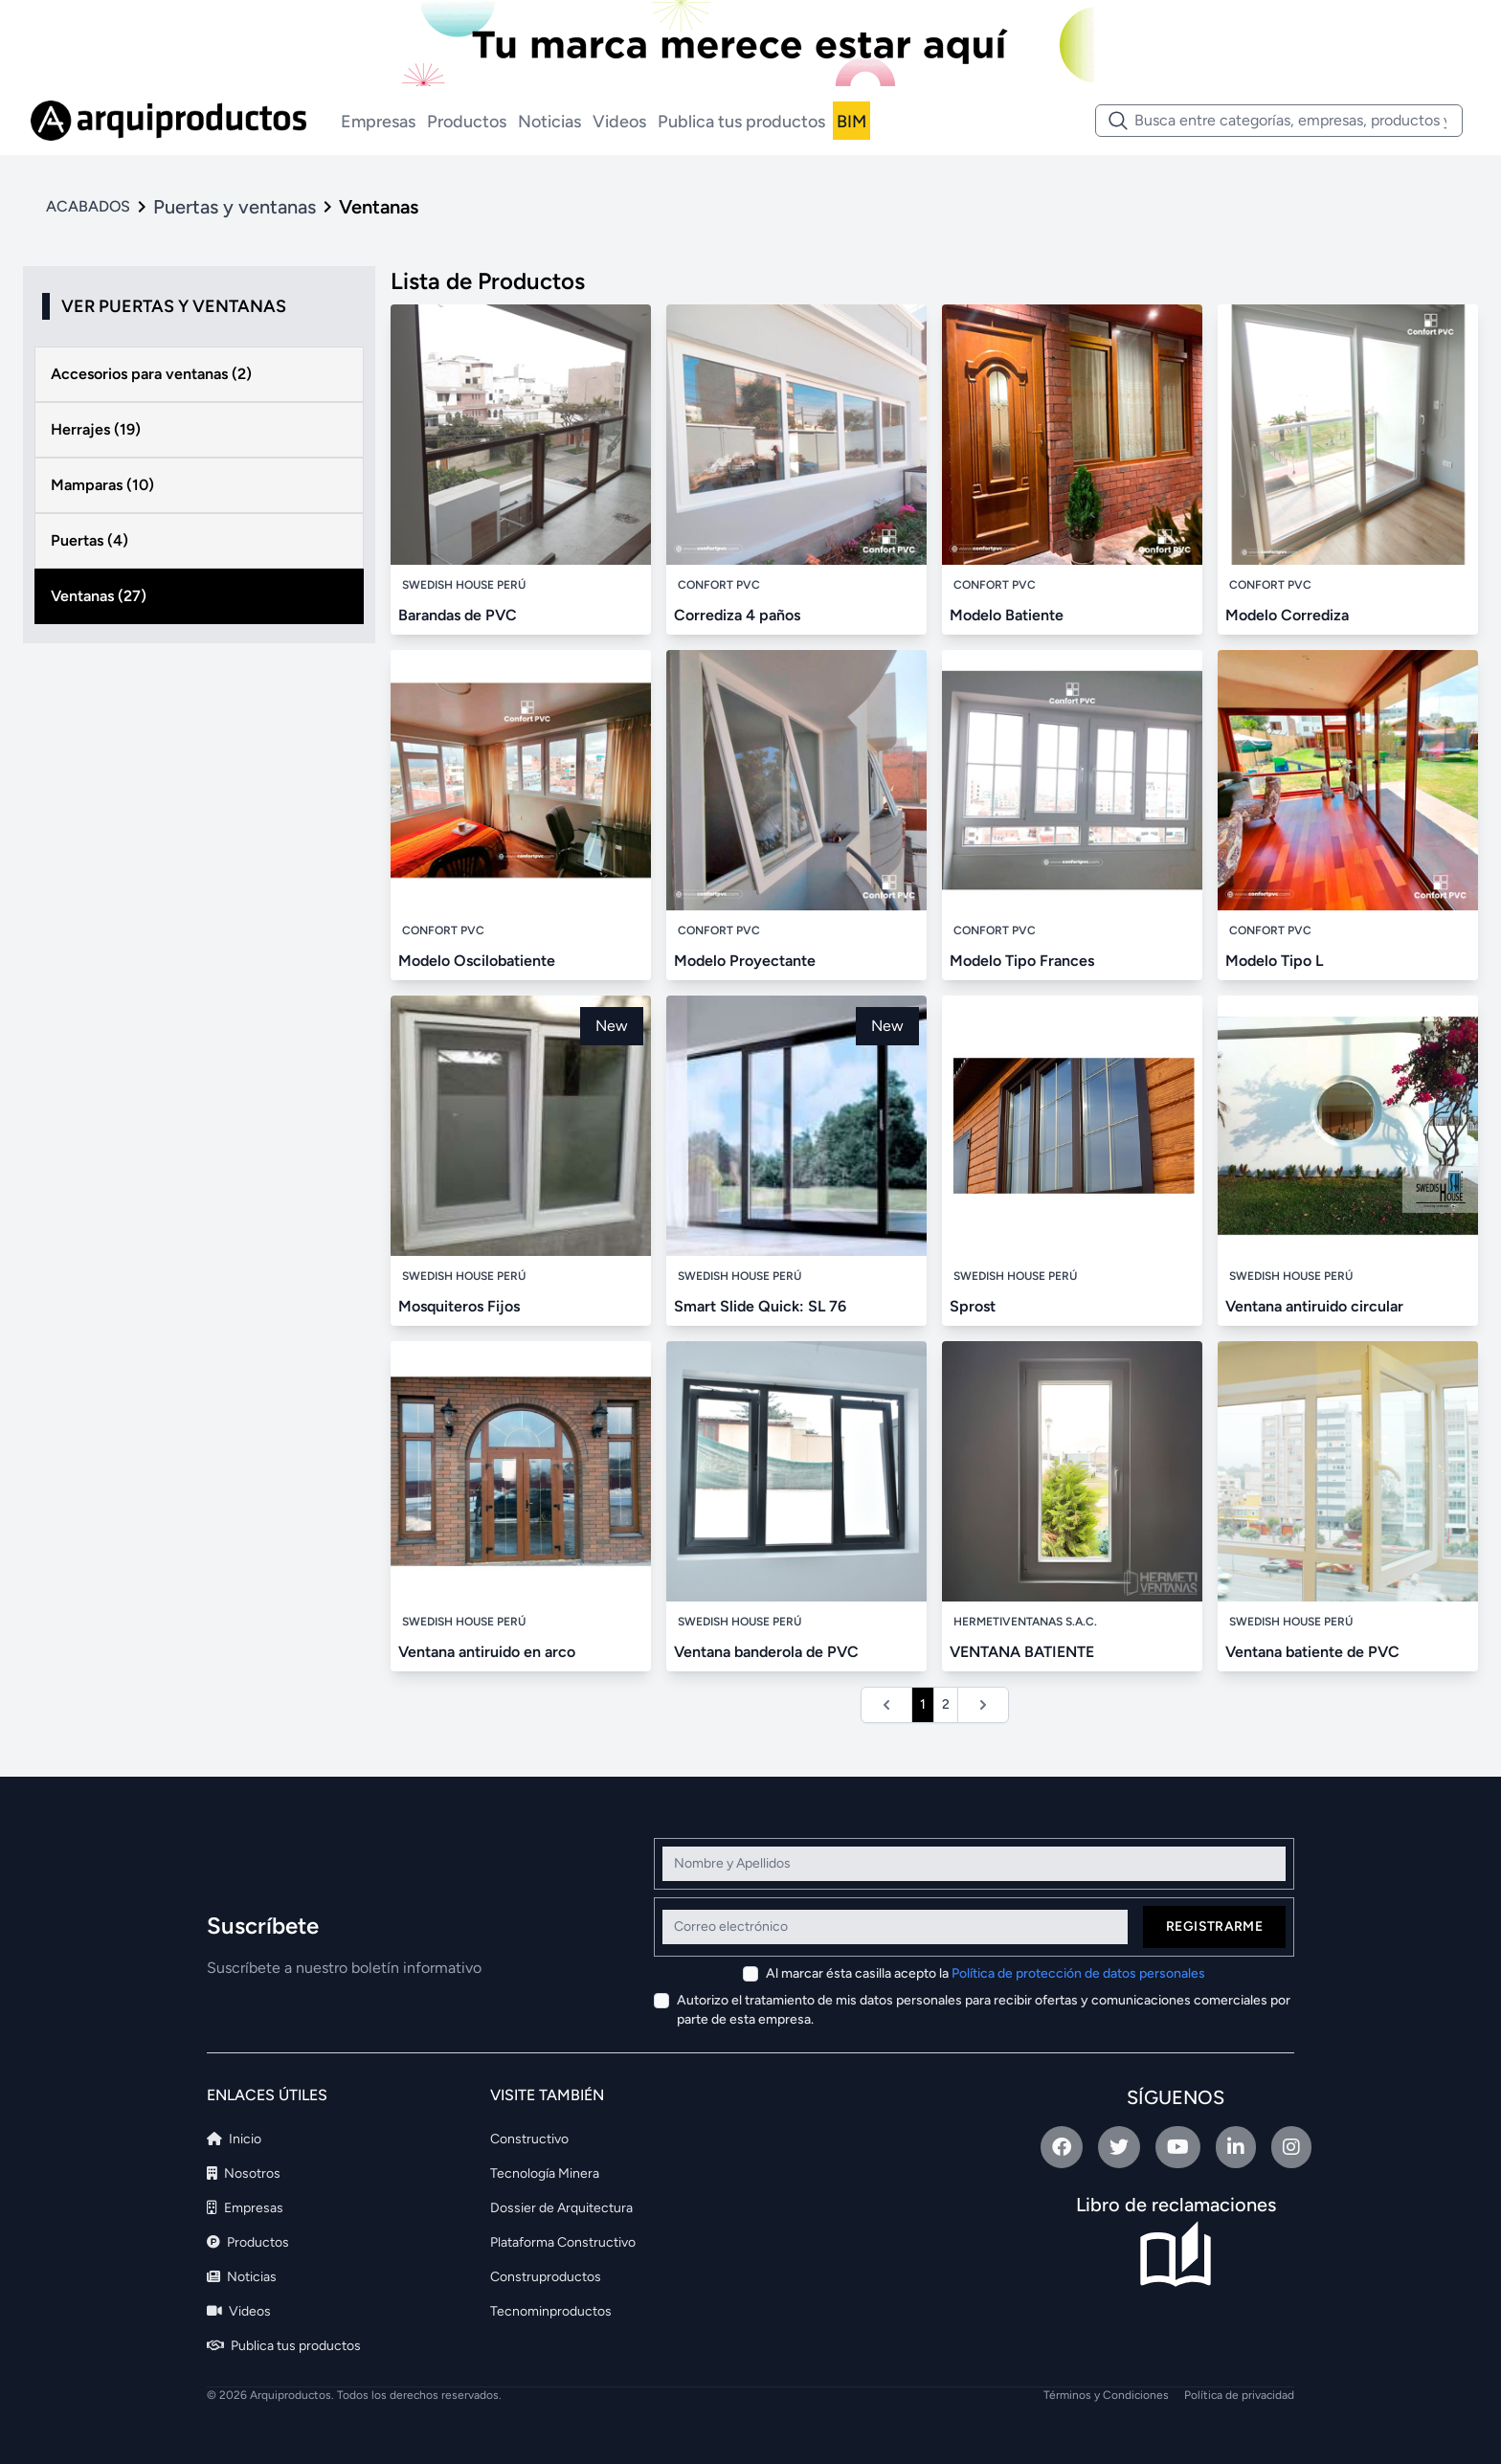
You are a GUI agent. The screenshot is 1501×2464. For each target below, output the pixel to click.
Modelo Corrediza (1287, 615)
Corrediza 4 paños (737, 615)
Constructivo (529, 2139)
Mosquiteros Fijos (459, 1306)
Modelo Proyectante (745, 961)
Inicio (234, 2139)
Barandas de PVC (457, 615)
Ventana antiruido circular (1314, 1306)
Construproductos (545, 2277)
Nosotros (243, 2173)
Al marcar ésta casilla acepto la (985, 1973)
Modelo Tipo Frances (1022, 961)
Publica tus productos (741, 121)
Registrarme (1214, 1926)
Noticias (549, 121)
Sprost (973, 1306)
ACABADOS (88, 206)
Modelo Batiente (1007, 615)
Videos (619, 121)
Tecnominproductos (551, 2311)
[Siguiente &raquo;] (983, 1705)
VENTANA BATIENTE (1022, 1652)
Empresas (378, 121)
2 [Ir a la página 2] (946, 1704)
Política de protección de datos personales (1078, 1973)
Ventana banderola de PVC (766, 1652)
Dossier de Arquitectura (561, 2208)
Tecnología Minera (544, 2173)
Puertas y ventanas (234, 206)
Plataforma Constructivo (563, 2242)
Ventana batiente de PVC (1312, 1652)
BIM (851, 121)
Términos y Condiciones (1106, 2395)
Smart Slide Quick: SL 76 (760, 1306)
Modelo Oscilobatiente (476, 961)
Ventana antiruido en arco (486, 1652)
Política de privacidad (1239, 2395)
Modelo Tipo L (1274, 961)
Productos (466, 121)
